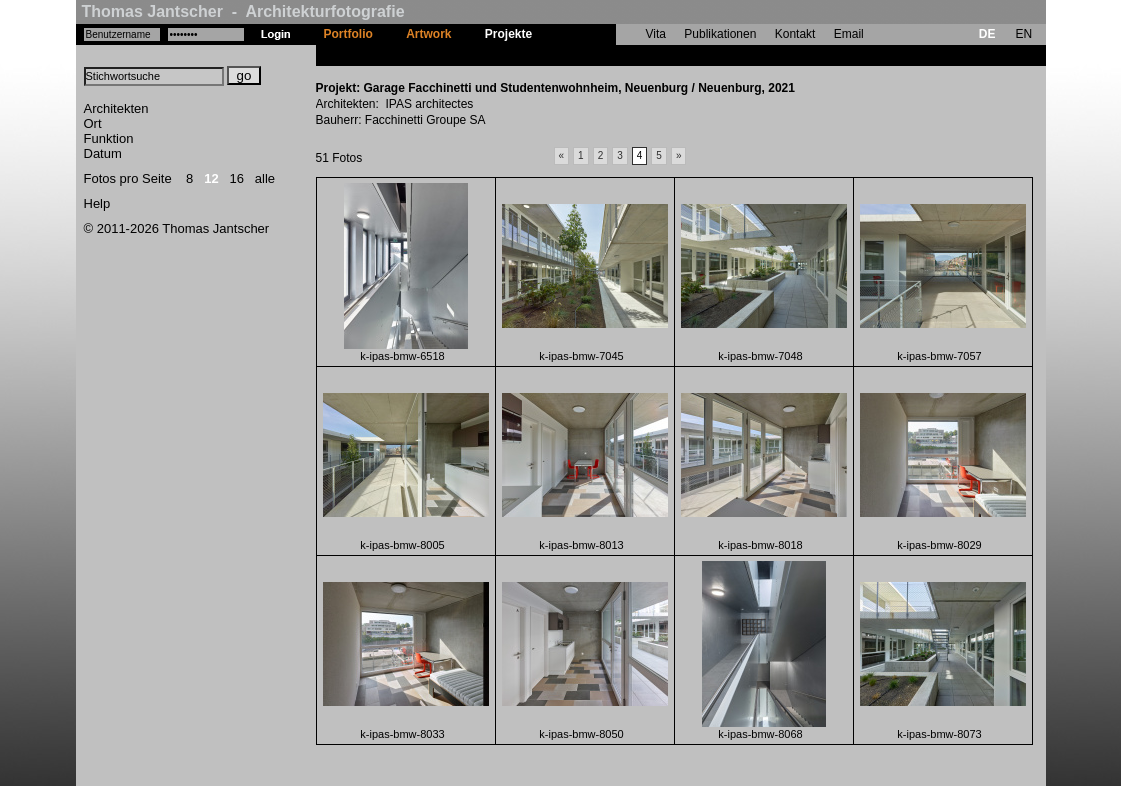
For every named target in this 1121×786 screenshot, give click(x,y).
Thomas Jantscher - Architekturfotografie (243, 11)
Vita (656, 34)
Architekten (116, 108)
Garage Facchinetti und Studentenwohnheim (676, 55)
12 (211, 178)
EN (1023, 34)
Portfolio (348, 34)
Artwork (428, 34)
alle (265, 178)
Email (849, 34)
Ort (93, 123)
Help (97, 203)
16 (237, 178)
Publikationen (720, 34)
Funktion (109, 138)
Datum (103, 153)
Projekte (508, 34)
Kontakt (795, 34)
